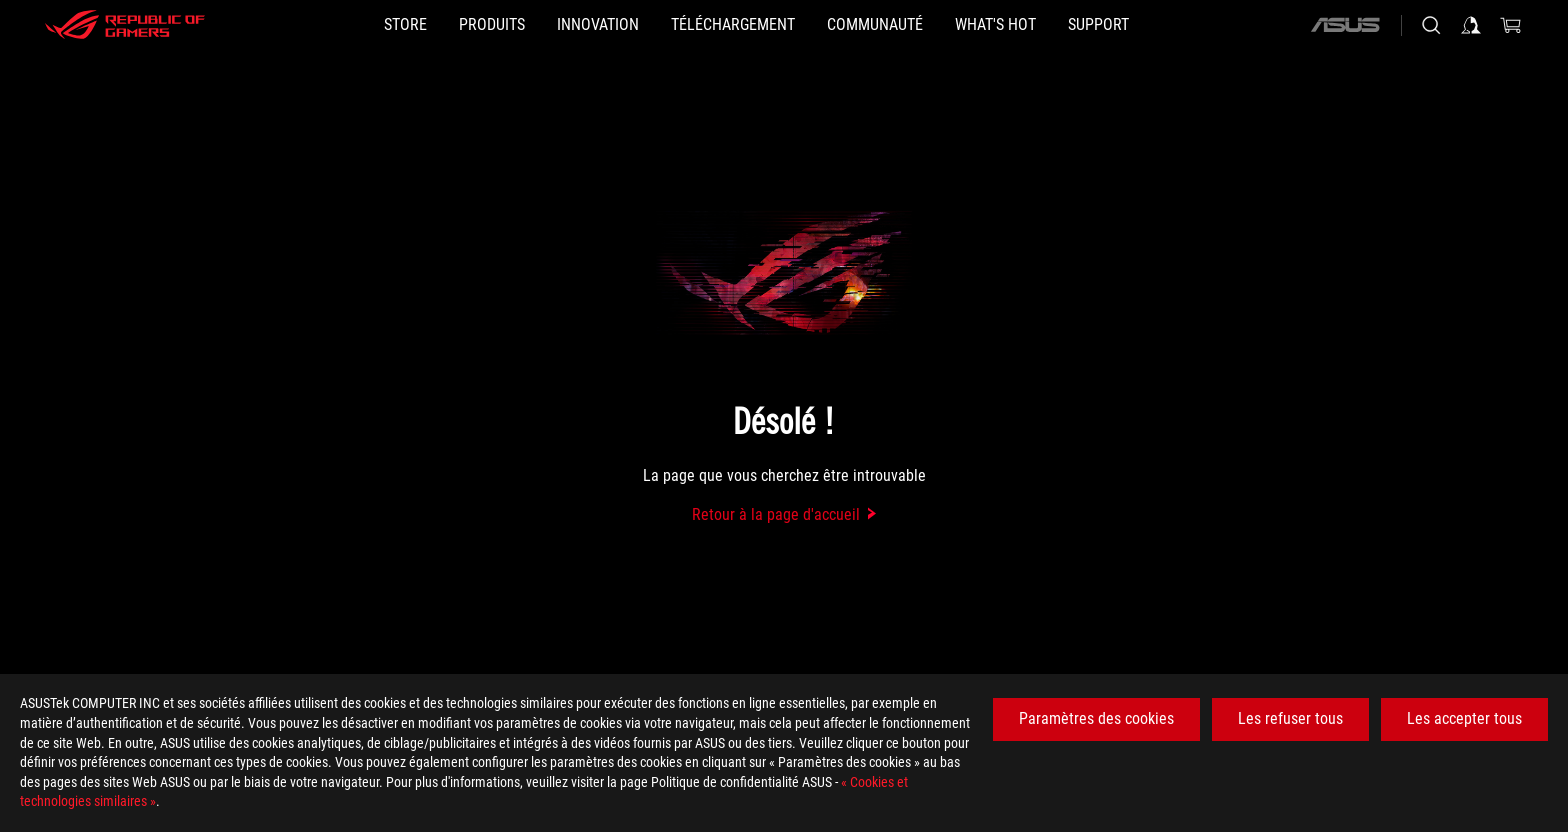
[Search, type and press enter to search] (1431, 25)
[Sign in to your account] (1471, 25)
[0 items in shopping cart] (1511, 25)
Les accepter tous (1464, 718)
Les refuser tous (1290, 718)
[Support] (1098, 25)
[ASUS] (1345, 25)
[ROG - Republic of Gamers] (125, 25)
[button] (492, 25)
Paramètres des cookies (1096, 718)
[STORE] (405, 25)
